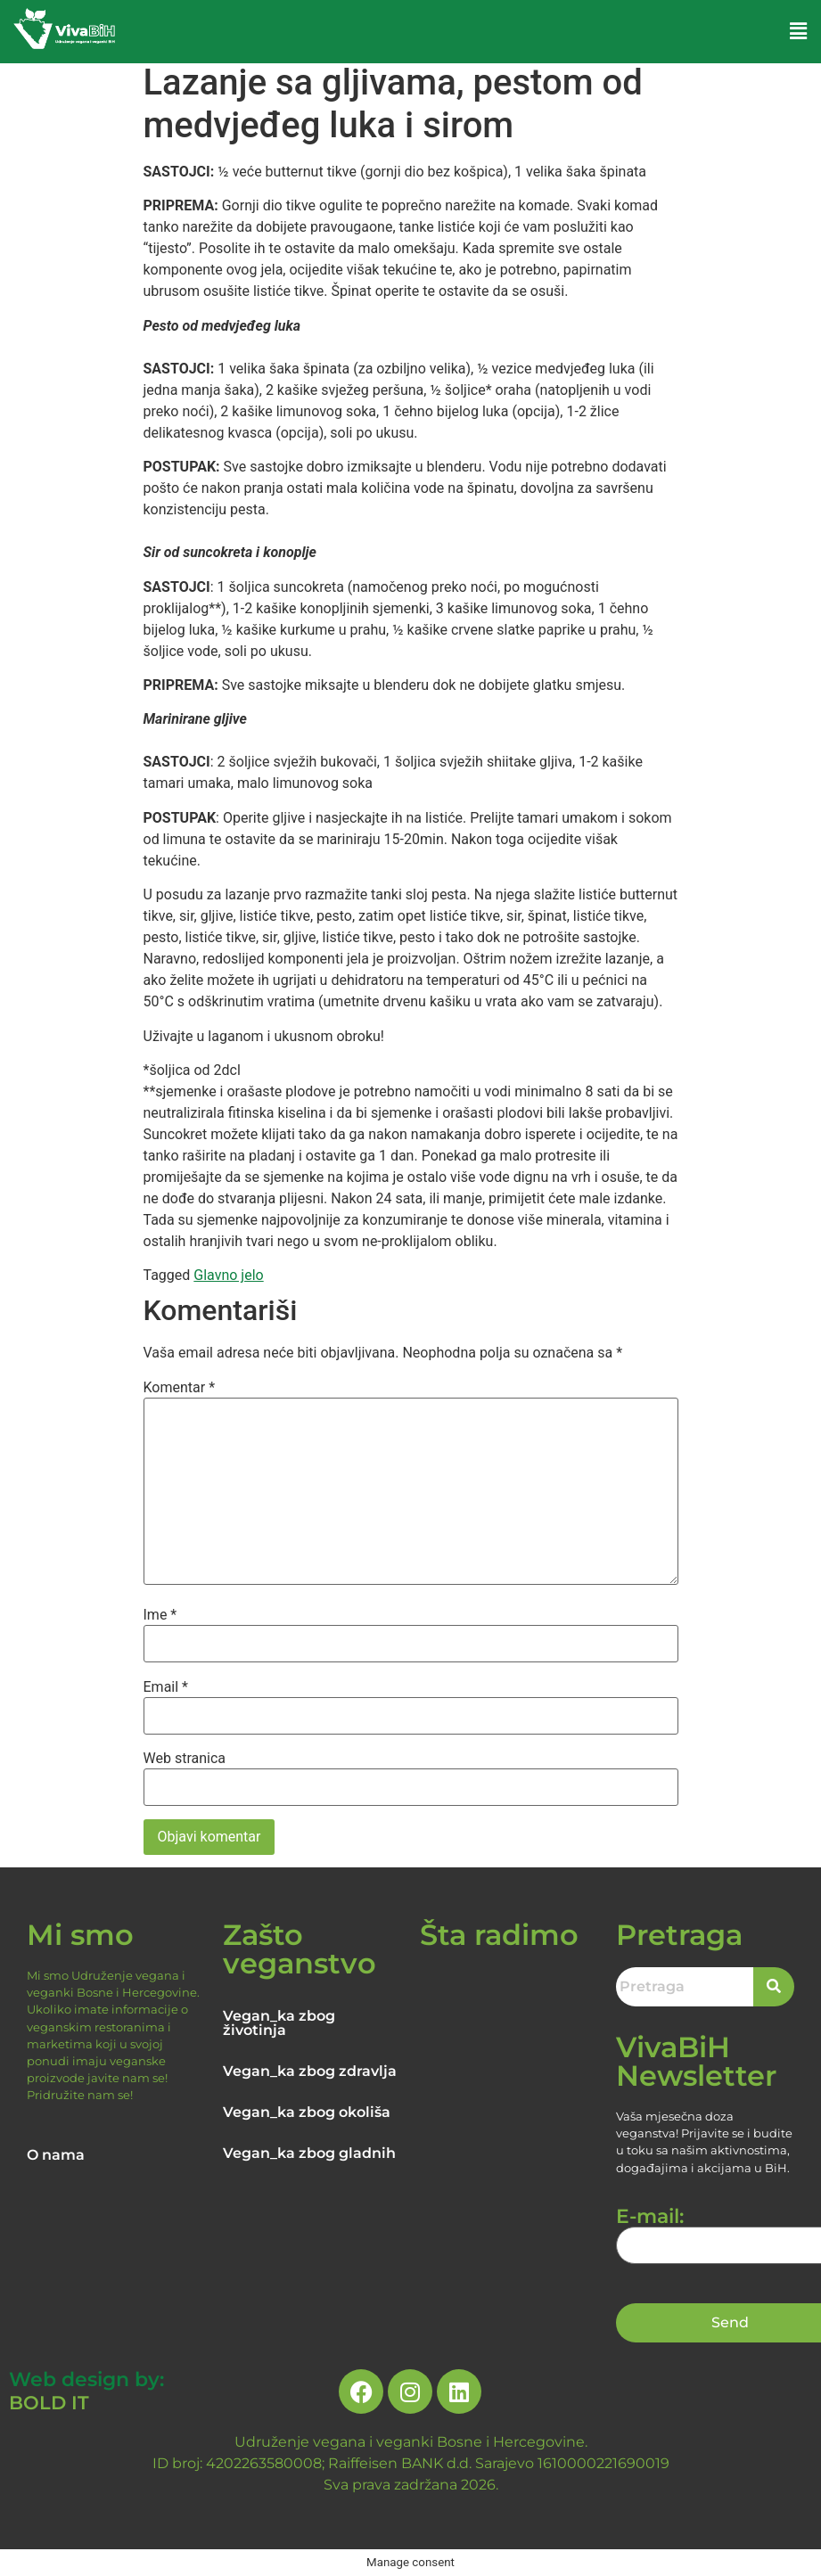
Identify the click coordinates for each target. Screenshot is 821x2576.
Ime (160, 1615)
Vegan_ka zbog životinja (279, 2023)
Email (166, 1687)
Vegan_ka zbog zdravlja (310, 2071)
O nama (56, 2154)
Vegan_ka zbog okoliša (306, 2112)
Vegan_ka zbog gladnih (309, 2153)
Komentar (180, 1388)
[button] (799, 31)
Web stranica (185, 1759)
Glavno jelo (228, 1275)
